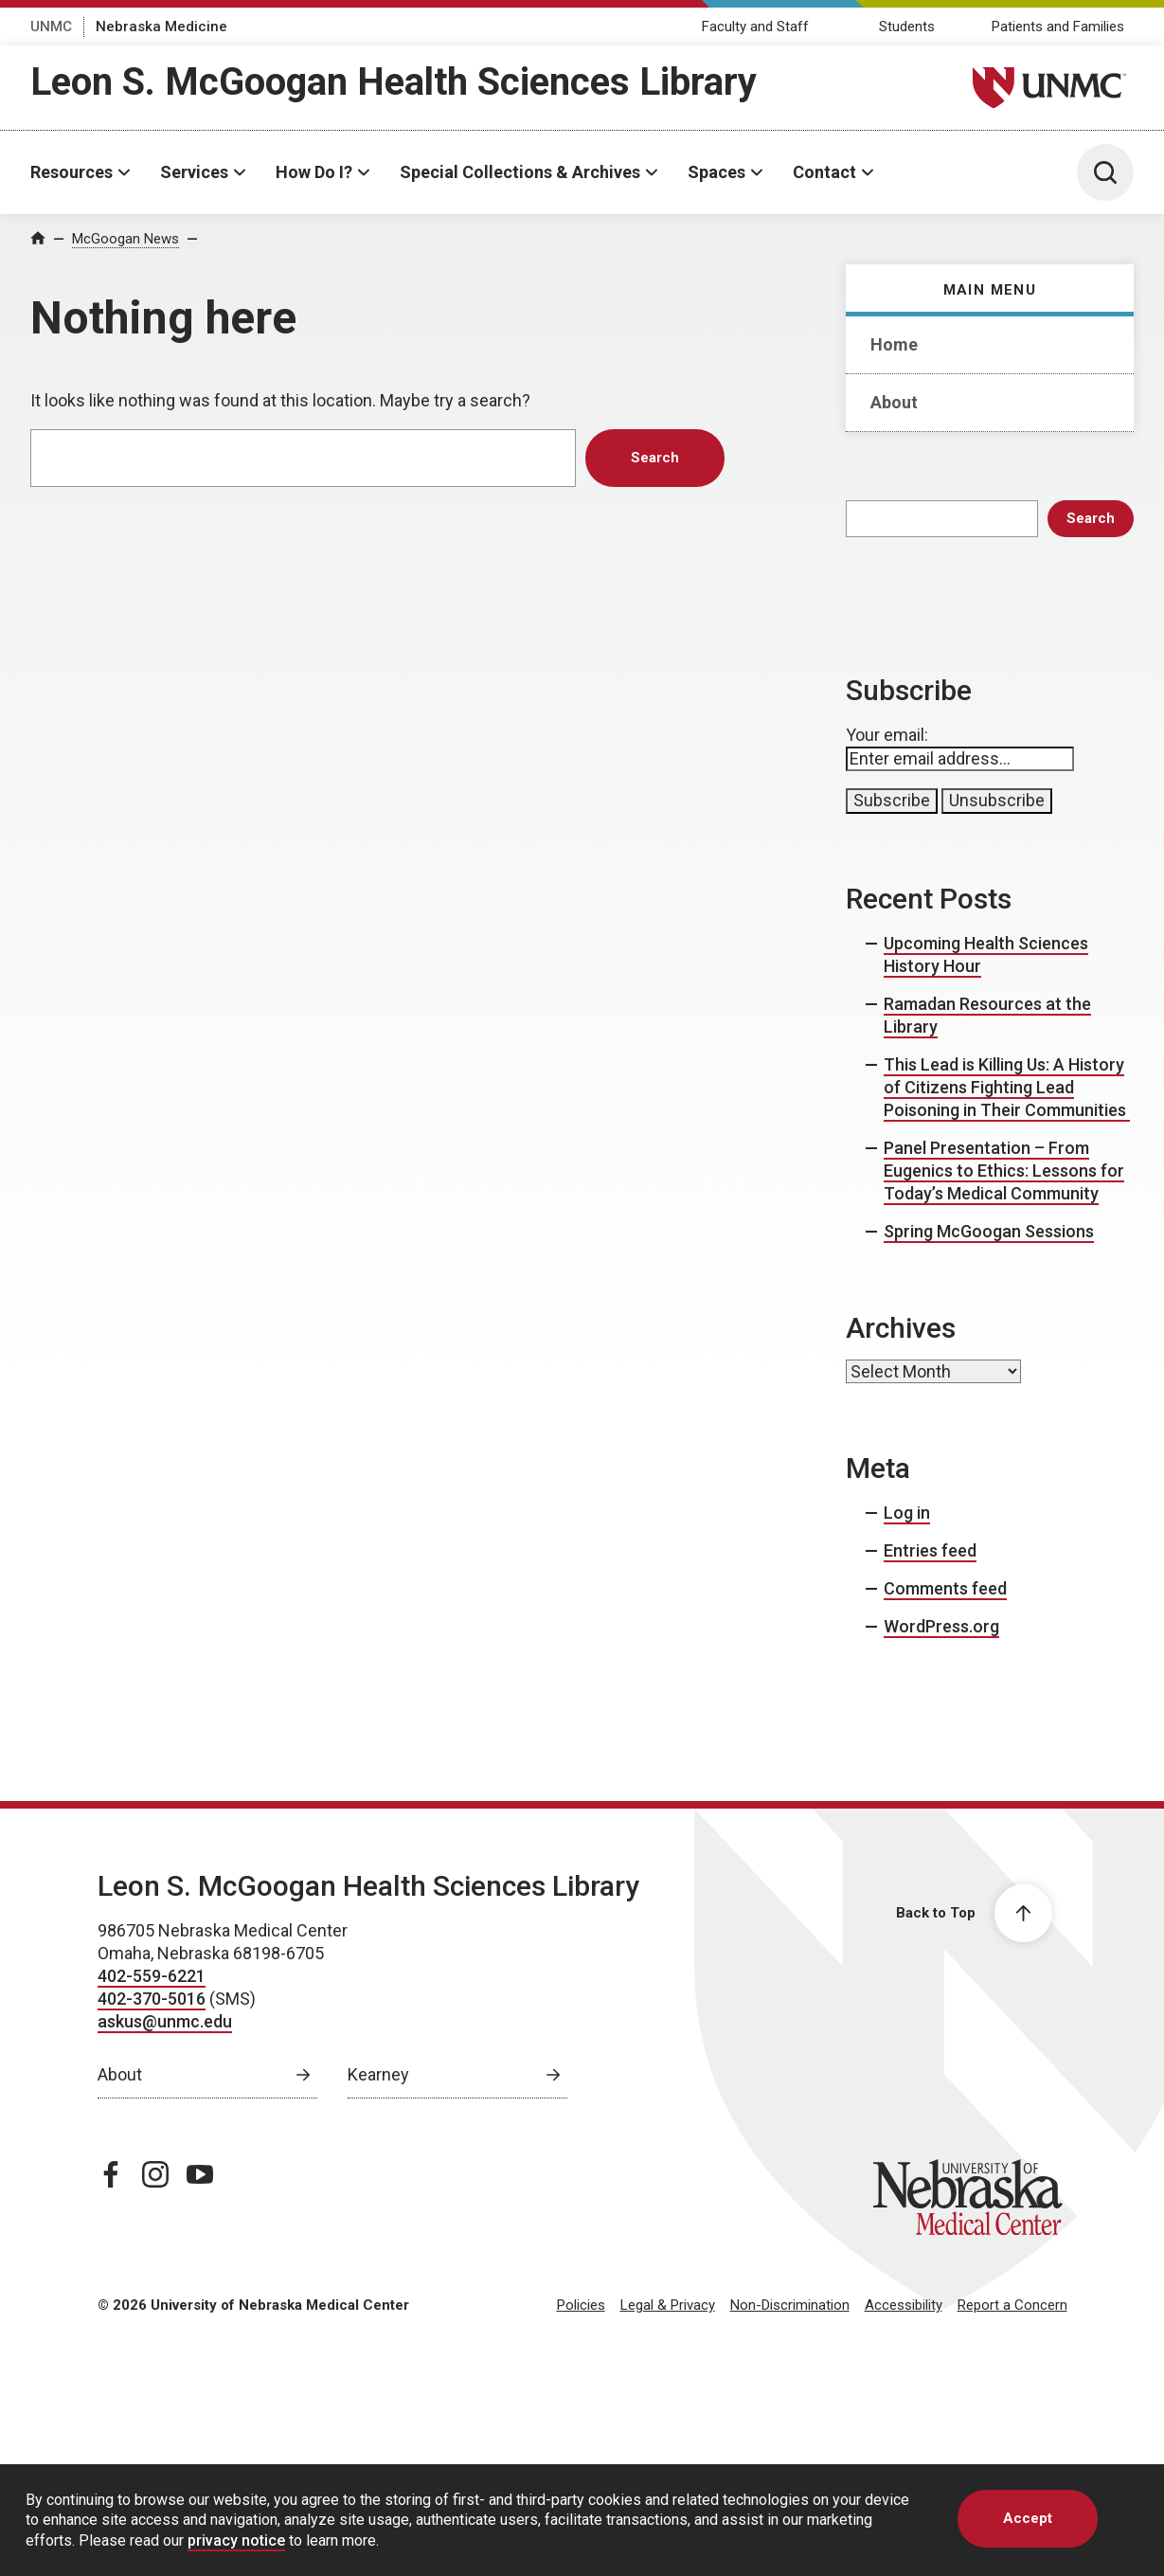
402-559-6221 (152, 1976)
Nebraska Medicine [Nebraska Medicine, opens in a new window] (161, 26)
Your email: (887, 735)
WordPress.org (941, 1626)
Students (907, 26)
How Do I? (314, 172)
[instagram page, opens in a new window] (155, 2174)
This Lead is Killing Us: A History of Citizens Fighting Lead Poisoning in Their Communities (1007, 1087)
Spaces (716, 172)
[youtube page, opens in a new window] (200, 2174)
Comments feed (945, 1588)
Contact (824, 172)
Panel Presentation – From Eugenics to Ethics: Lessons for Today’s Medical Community (1004, 1170)
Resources (71, 172)
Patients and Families (1058, 26)
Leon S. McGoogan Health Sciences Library (393, 82)
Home (894, 344)
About (894, 402)
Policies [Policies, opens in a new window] (581, 2305)
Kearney (378, 2074)
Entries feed (930, 1550)
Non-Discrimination (790, 2305)
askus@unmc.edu (165, 2021)
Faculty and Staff (755, 26)
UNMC (51, 26)
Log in (907, 1512)
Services (194, 172)
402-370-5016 (152, 1999)
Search (1090, 518)
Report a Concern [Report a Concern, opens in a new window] (1012, 2305)
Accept (1027, 2518)
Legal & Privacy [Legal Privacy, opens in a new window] (667, 2305)
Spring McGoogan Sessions (989, 1231)
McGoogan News (125, 238)
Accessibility (903, 2305)
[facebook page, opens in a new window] (111, 2174)
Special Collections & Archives (520, 172)
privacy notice (236, 2540)
